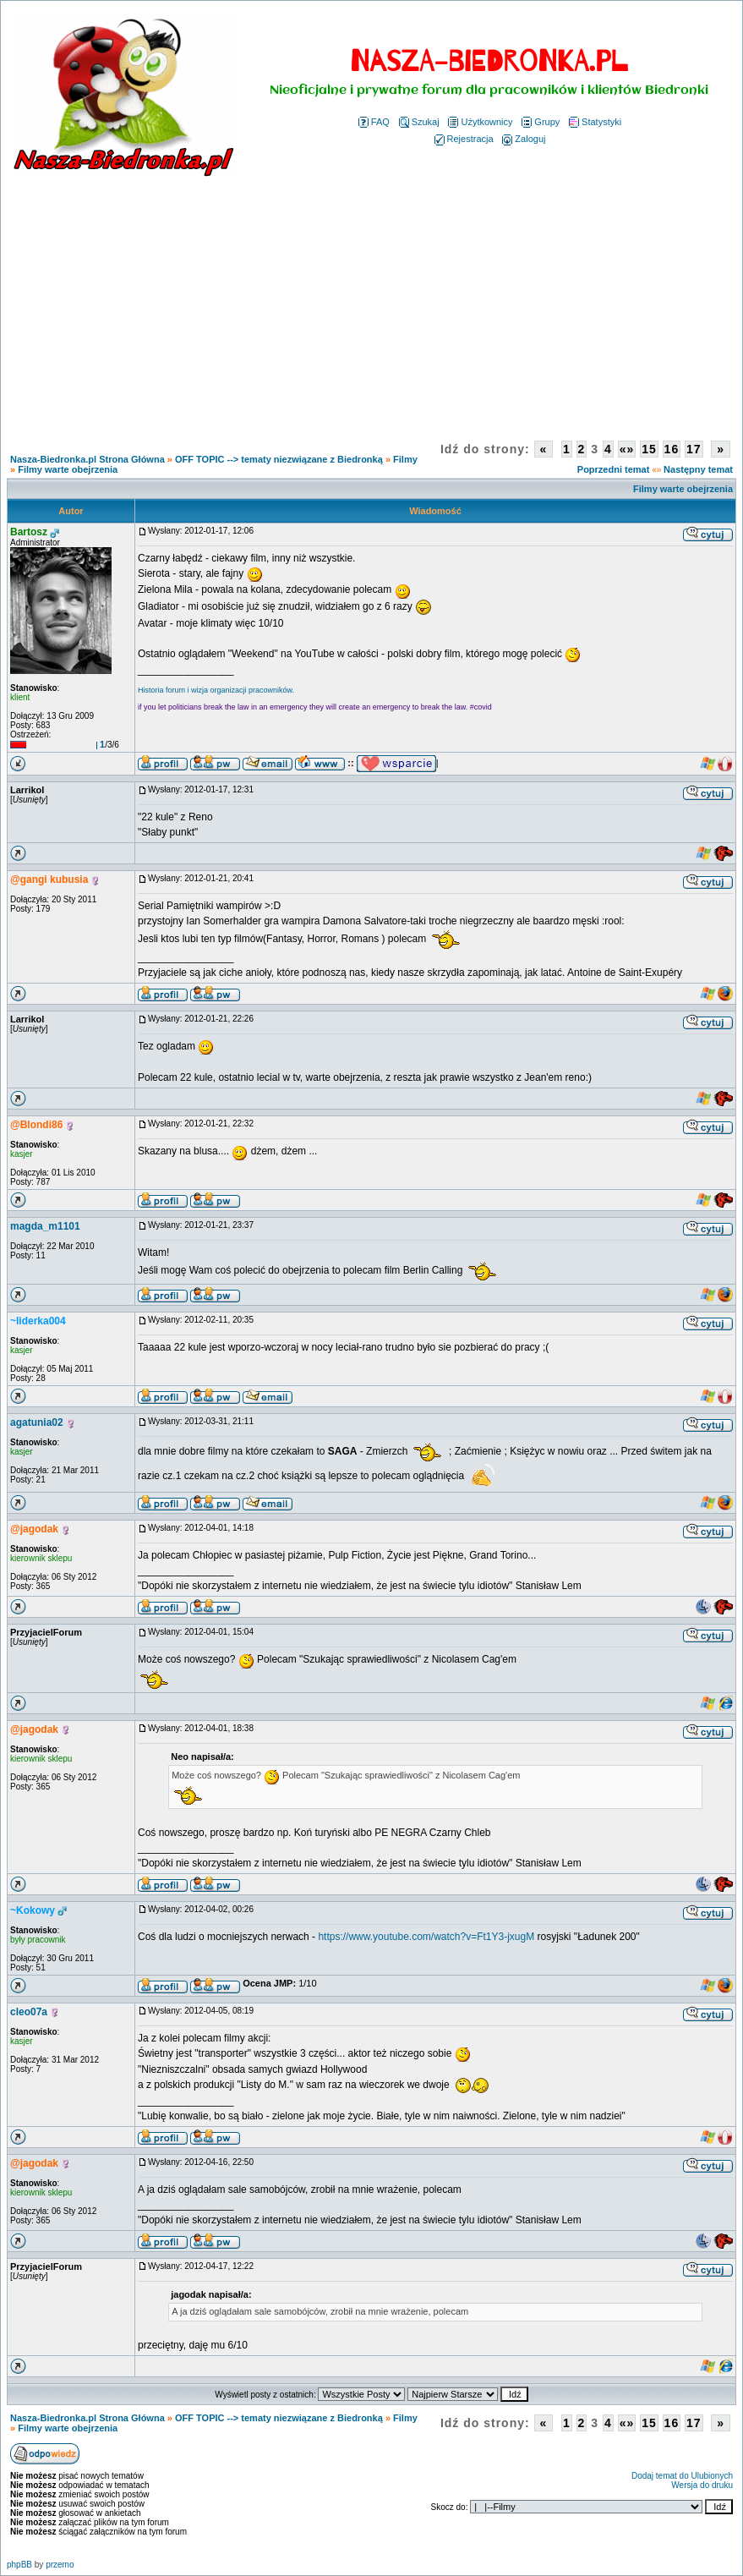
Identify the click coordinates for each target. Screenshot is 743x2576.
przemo (60, 2564)
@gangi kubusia (49, 879)
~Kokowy (32, 1910)
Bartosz (28, 532)
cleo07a (28, 2012)
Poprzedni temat (613, 469)
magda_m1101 (45, 1226)
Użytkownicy (480, 122)
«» (627, 449)
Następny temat (698, 469)
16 (672, 449)
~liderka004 (38, 1321)
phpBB (19, 2564)
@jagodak (34, 1529)
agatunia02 (36, 1422)
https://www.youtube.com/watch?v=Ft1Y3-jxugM (426, 1937)
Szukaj (419, 122)
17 (694, 449)
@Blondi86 (36, 1125)
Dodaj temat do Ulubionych (682, 2475)
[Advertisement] (371, 302)
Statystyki (595, 122)
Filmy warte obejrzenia (67, 469)
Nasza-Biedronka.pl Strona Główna (87, 459)
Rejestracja (464, 139)
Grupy (541, 122)
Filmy (405, 459)
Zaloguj (523, 139)
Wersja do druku (702, 2485)
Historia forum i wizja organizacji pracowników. (216, 690)
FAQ (374, 122)
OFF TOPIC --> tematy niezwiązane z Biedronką (279, 459)
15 (649, 449)
